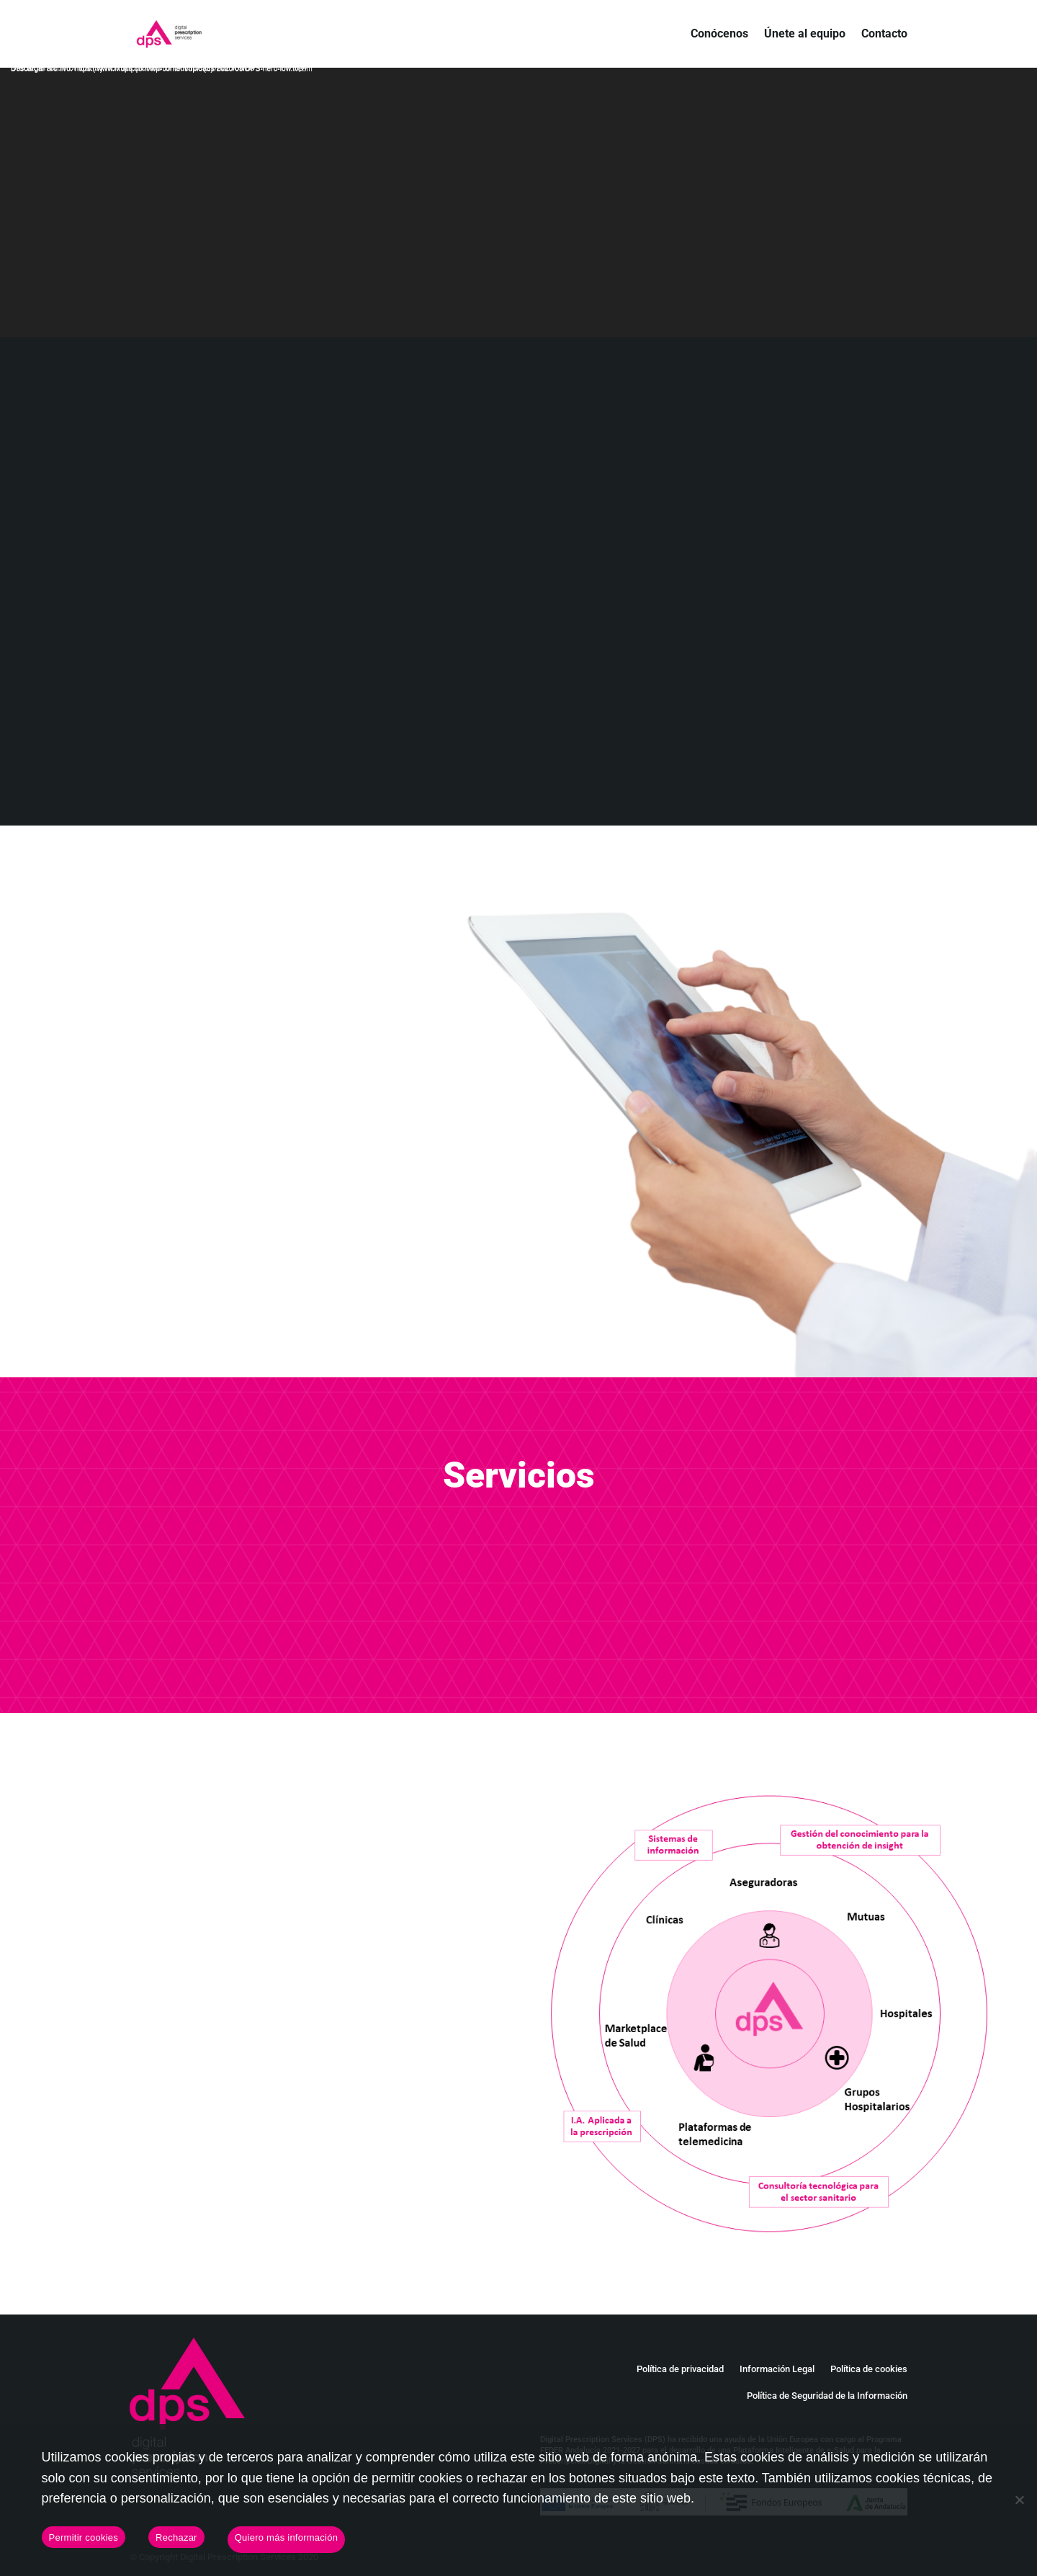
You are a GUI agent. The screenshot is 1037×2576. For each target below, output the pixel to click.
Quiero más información (286, 2537)
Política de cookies (868, 2369)
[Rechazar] (1019, 2499)
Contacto (884, 34)
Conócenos (719, 34)
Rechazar (176, 2537)
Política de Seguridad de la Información (827, 2396)
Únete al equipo (804, 34)
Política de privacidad (680, 2369)
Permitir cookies (83, 2537)
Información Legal (777, 2369)
